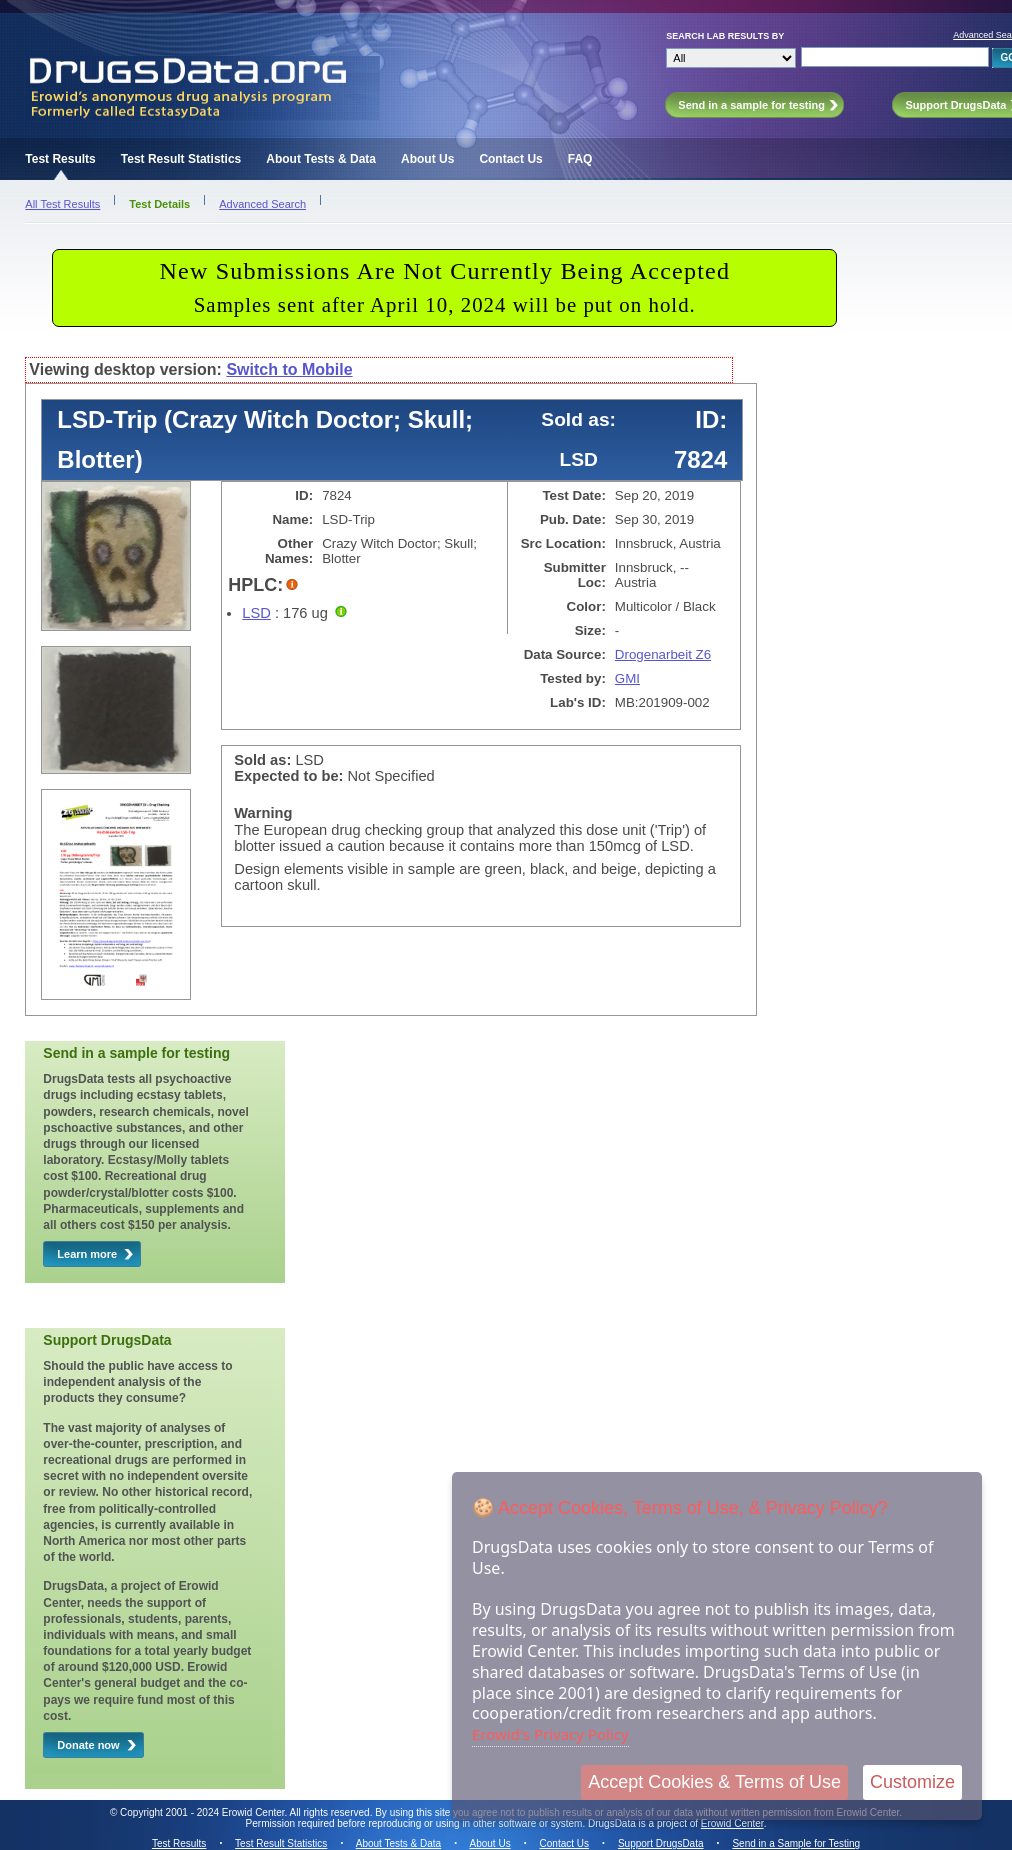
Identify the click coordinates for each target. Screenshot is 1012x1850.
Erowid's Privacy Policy (550, 1734)
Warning (263, 813)
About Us (427, 159)
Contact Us (510, 159)
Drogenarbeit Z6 (663, 654)
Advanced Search (262, 204)
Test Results (60, 159)
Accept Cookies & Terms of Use (714, 1782)
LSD (256, 613)
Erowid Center (732, 1823)
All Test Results (62, 204)
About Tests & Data (321, 159)
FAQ (580, 159)
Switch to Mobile (289, 369)
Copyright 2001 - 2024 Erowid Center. (203, 1812)
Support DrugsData (661, 1843)
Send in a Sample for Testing (796, 1843)
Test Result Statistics (181, 159)
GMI (627, 678)
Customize (912, 1782)
